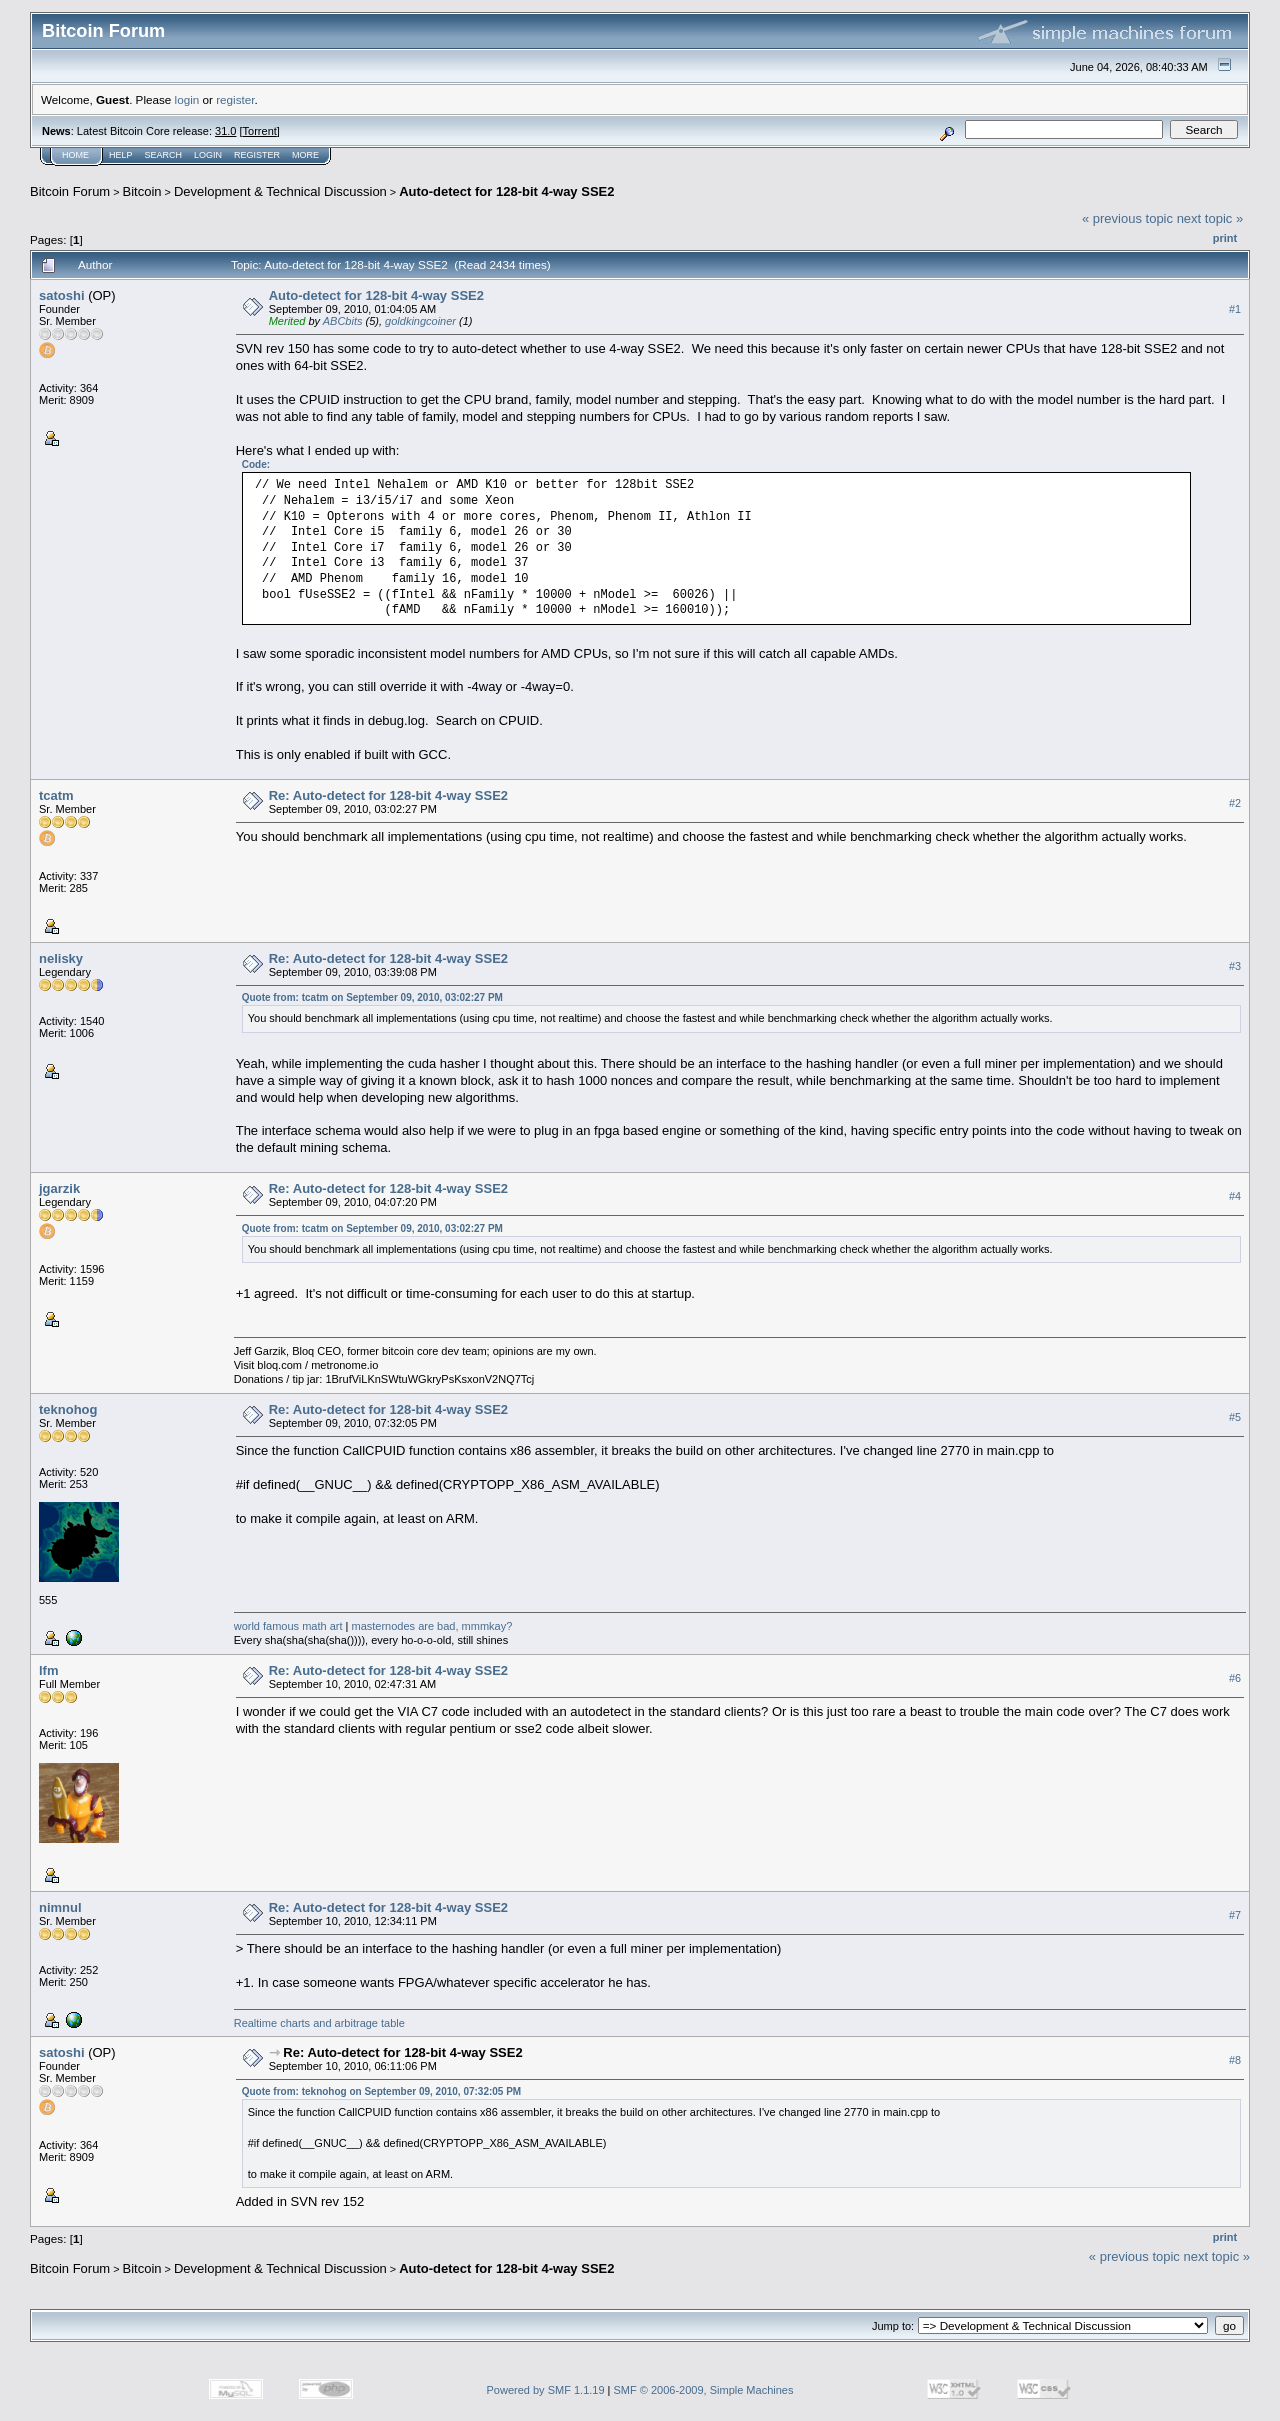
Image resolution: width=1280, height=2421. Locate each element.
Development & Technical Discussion (280, 191)
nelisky (61, 958)
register (235, 99)
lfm (49, 1670)
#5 (1235, 1417)
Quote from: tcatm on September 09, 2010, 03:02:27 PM (372, 997)
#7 (1235, 1915)
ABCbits (343, 321)
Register (257, 155)
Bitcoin (142, 191)
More (305, 155)
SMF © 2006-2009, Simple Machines (704, 2390)
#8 (1235, 2061)
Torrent (260, 131)
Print (1225, 238)
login (187, 99)
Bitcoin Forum (70, 191)
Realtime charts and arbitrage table (319, 2023)
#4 (1235, 1197)
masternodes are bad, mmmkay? (432, 1626)
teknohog (68, 1409)
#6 (1235, 1678)
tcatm (56, 795)
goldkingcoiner (420, 321)
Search (164, 155)
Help (121, 155)
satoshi (62, 295)
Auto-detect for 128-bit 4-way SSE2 (506, 191)
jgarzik (59, 1188)
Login (208, 155)
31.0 (225, 131)
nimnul (60, 1907)
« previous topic (1127, 218)
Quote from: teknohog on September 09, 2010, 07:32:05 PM (382, 2091)
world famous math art (288, 1626)
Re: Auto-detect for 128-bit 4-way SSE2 (388, 795)
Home (75, 155)
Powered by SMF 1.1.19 (546, 2390)
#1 (1235, 309)
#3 (1235, 967)
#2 (1235, 804)
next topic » (1210, 218)
